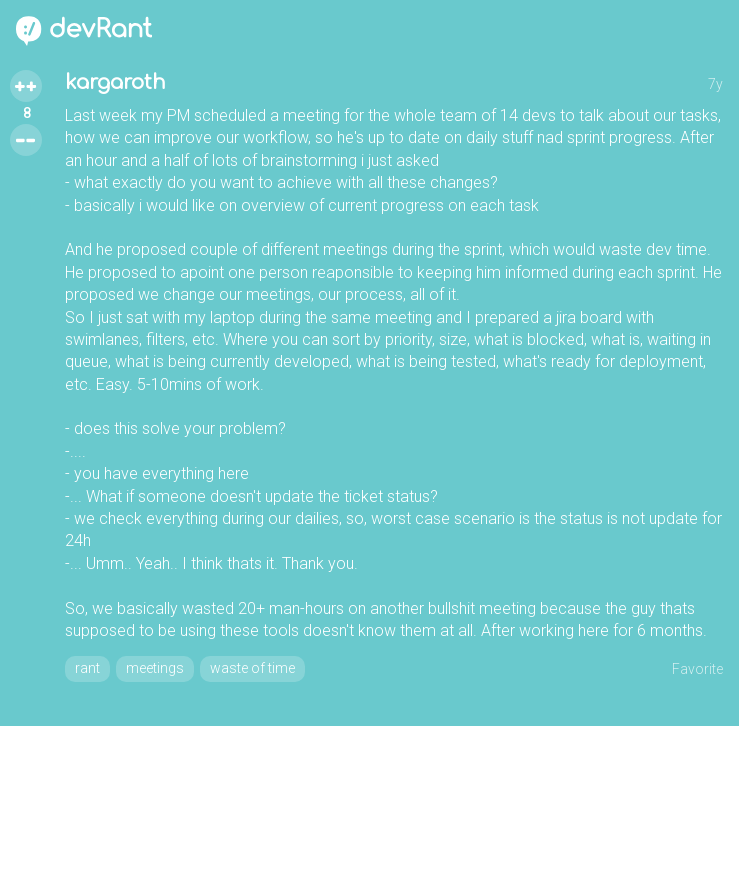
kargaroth (115, 82)
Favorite (697, 669)
